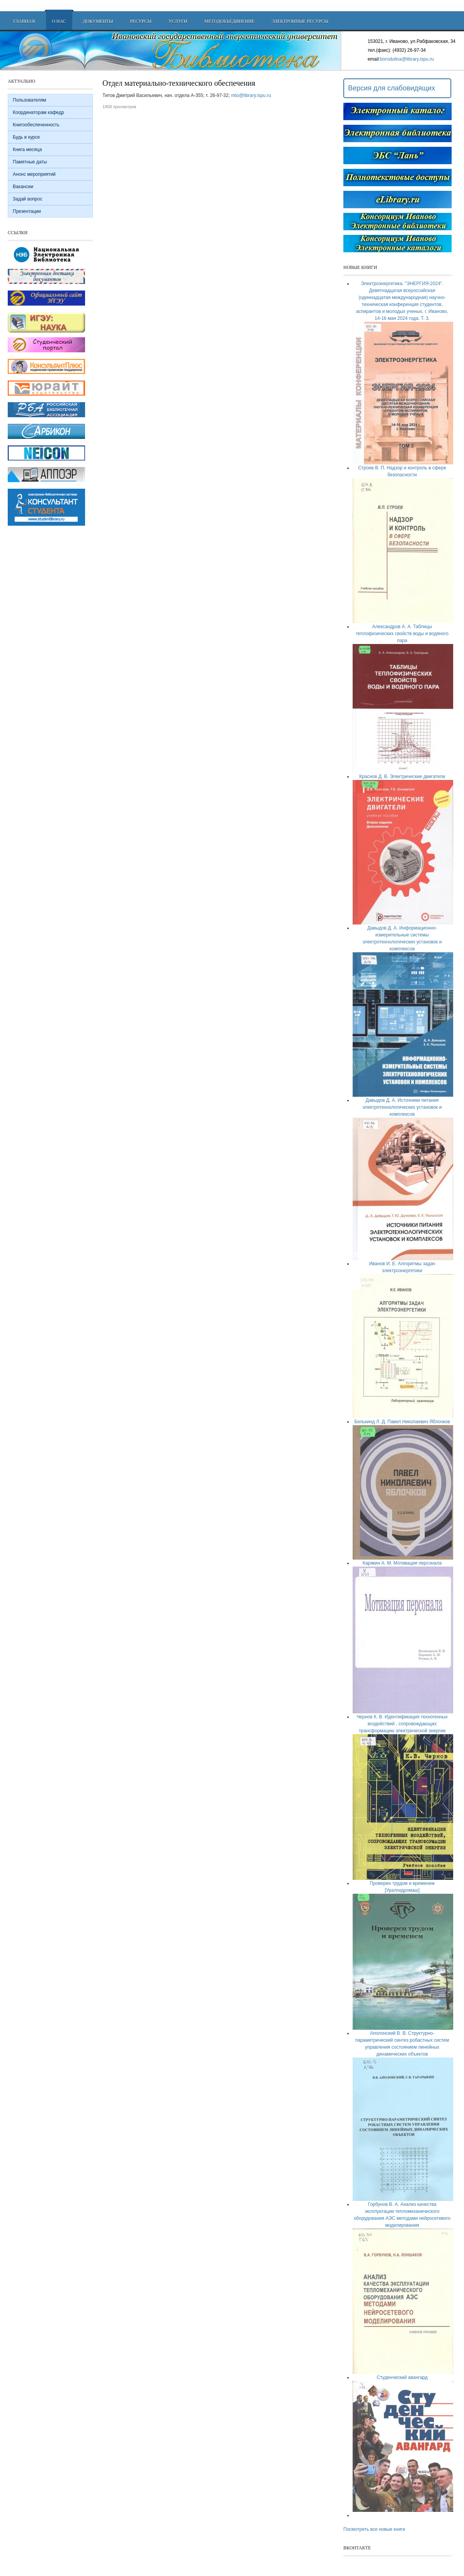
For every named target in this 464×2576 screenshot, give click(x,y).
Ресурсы (141, 21)
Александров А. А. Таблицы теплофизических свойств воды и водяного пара (402, 633)
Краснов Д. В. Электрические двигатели (402, 776)
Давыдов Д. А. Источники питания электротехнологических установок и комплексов (402, 1107)
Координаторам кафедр (38, 112)
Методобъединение (229, 21)
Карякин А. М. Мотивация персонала (402, 1563)
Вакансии (23, 186)
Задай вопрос (27, 199)
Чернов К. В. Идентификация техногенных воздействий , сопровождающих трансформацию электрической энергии (402, 1723)
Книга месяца (27, 149)
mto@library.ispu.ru (251, 95)
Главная (24, 21)
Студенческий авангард (402, 2377)
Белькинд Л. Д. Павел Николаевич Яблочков (402, 1421)
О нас (59, 21)
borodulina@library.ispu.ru (407, 59)
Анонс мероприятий (34, 174)
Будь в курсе (26, 137)
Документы (98, 21)
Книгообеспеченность (36, 124)
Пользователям (29, 100)
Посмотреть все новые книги (374, 2529)
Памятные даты (30, 162)
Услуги (178, 21)
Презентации (27, 211)
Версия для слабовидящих (391, 88)
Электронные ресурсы (299, 21)
